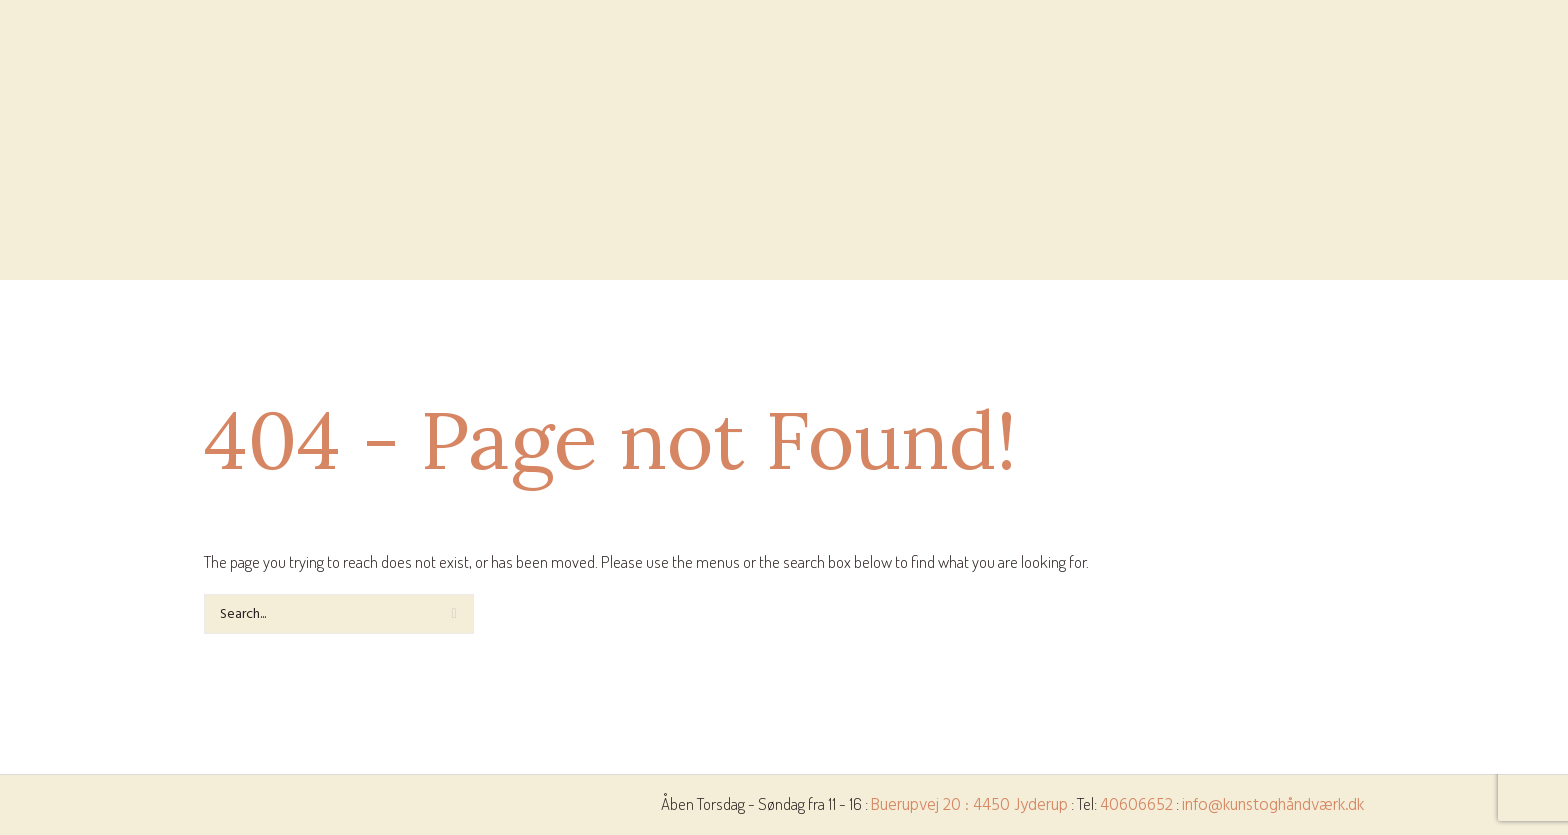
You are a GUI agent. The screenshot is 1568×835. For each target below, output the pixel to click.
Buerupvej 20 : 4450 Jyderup (969, 805)
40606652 (1136, 805)
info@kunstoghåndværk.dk (1273, 805)
